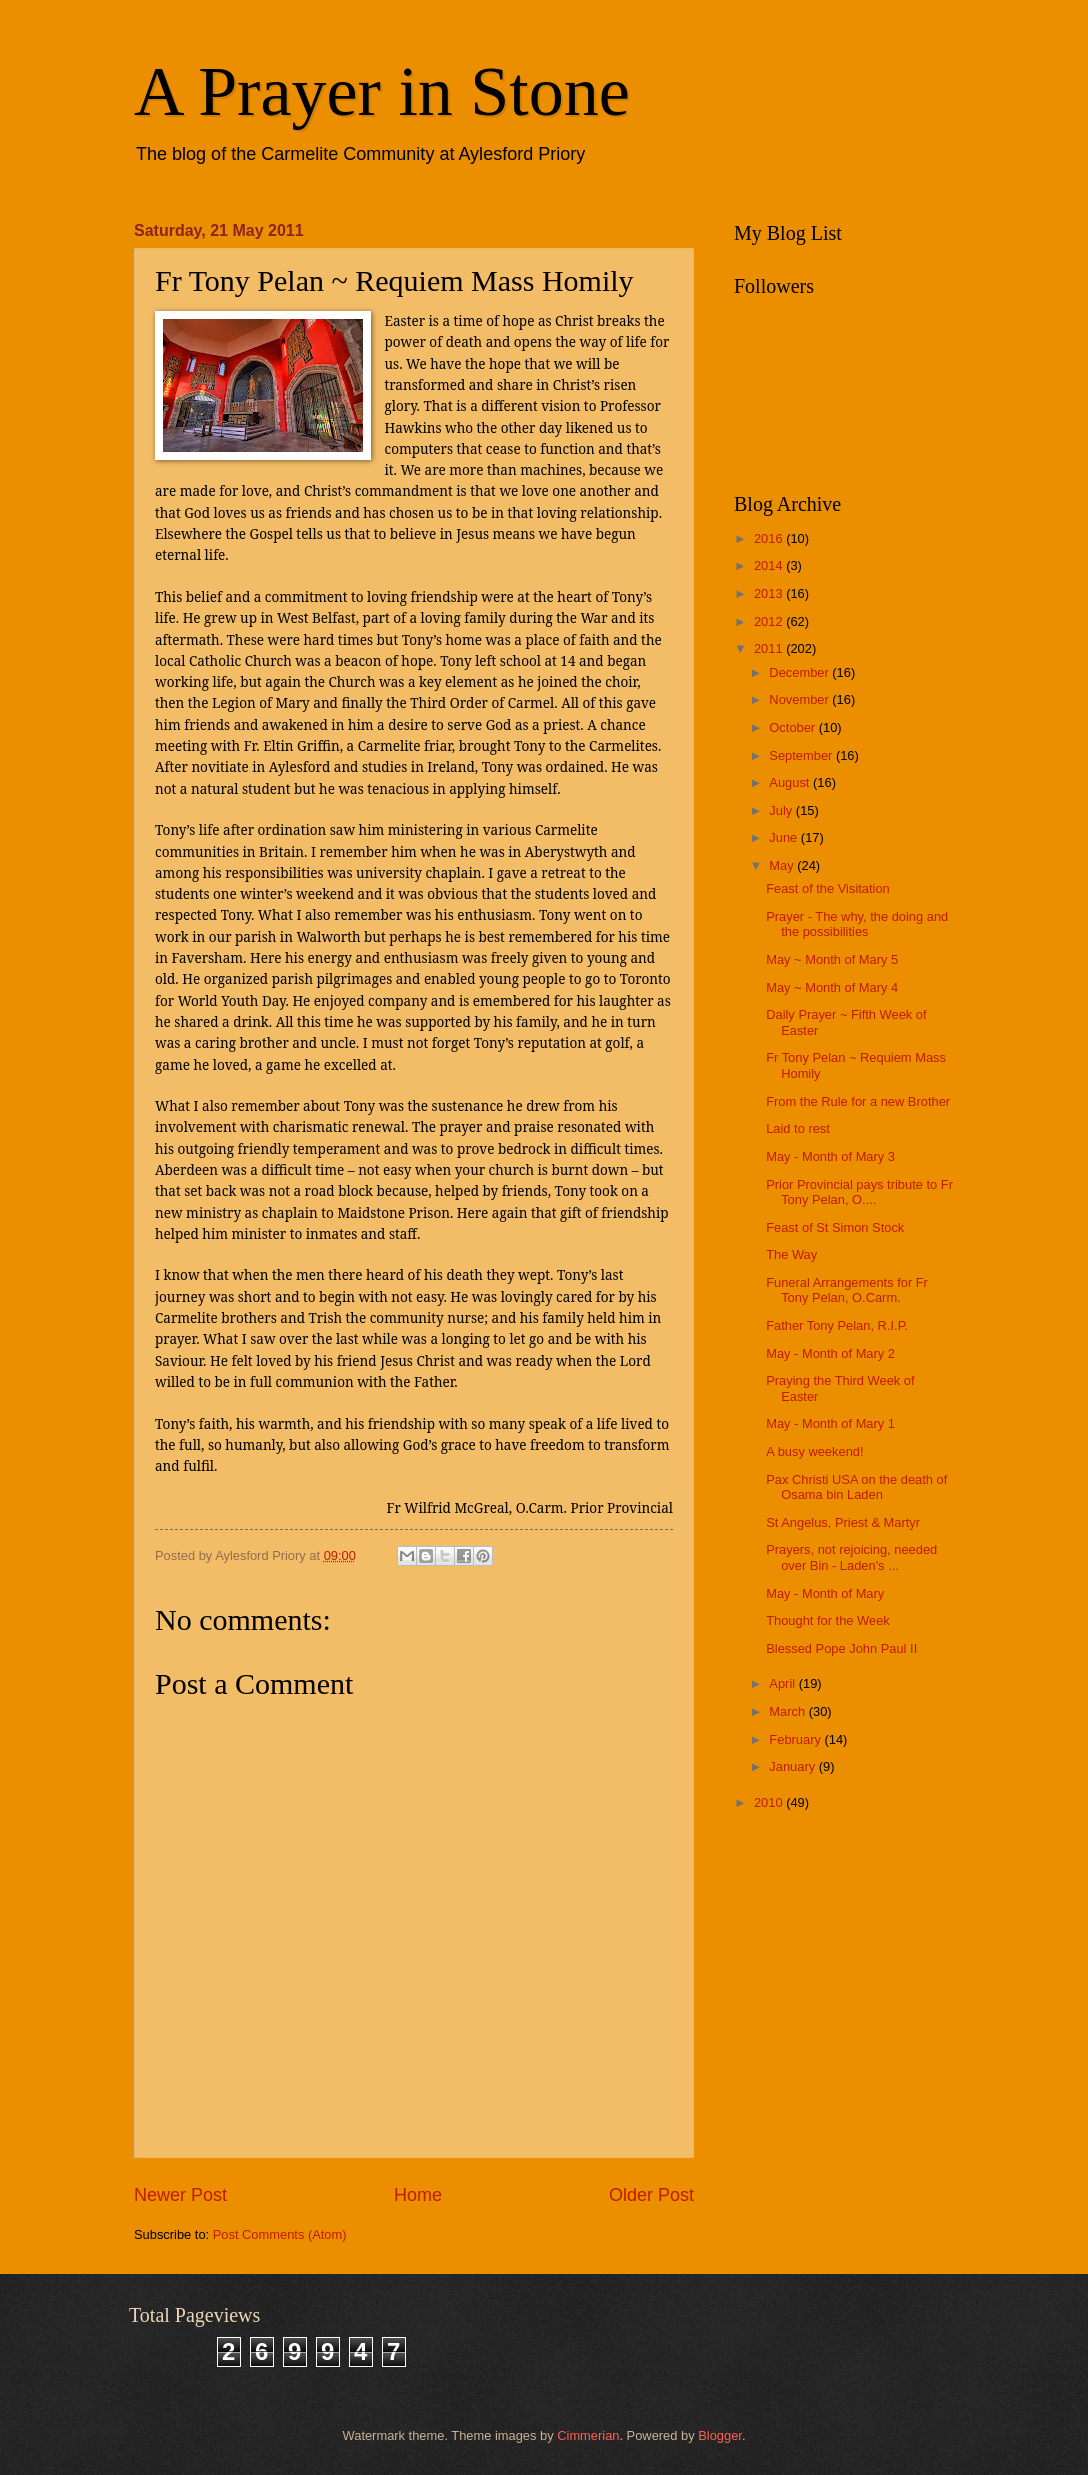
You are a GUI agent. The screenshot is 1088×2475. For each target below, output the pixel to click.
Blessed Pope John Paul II (841, 1648)
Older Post (651, 2195)
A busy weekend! (814, 1451)
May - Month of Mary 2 (830, 1353)
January (793, 1766)
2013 (770, 593)
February (796, 1739)
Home (418, 2195)
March (788, 1711)
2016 (770, 538)
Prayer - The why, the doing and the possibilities (857, 924)
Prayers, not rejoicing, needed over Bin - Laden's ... (851, 1557)
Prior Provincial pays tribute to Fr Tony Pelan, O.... (859, 1192)
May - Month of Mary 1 (830, 1423)
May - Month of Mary (825, 1593)
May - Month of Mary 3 (830, 1156)
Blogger (720, 2435)
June (785, 837)
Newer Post (180, 2195)
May (783, 865)
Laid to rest (798, 1128)
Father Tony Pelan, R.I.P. (837, 1325)
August (791, 782)
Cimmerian (588, 2435)
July (782, 810)
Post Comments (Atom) (280, 2234)
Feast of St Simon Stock (835, 1227)
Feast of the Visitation (828, 888)
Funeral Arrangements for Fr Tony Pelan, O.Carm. (847, 1290)
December (800, 672)
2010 (770, 1802)
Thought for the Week (828, 1620)
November (800, 699)
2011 (770, 648)
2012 (770, 621)
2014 (770, 565)
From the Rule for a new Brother (858, 1101)
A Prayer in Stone (382, 91)
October (793, 727)
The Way (791, 1254)
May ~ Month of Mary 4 (832, 987)
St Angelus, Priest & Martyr (843, 1522)
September (802, 755)
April (783, 1683)
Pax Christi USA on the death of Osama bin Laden (856, 1487)
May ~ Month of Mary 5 (832, 959)
